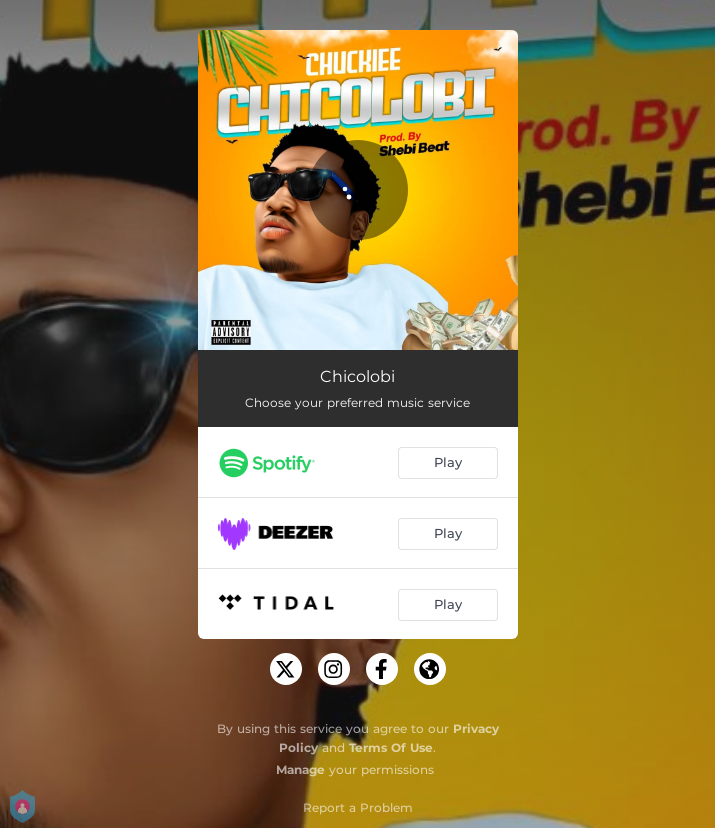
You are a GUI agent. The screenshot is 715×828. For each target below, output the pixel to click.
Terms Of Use (391, 747)
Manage (300, 769)
